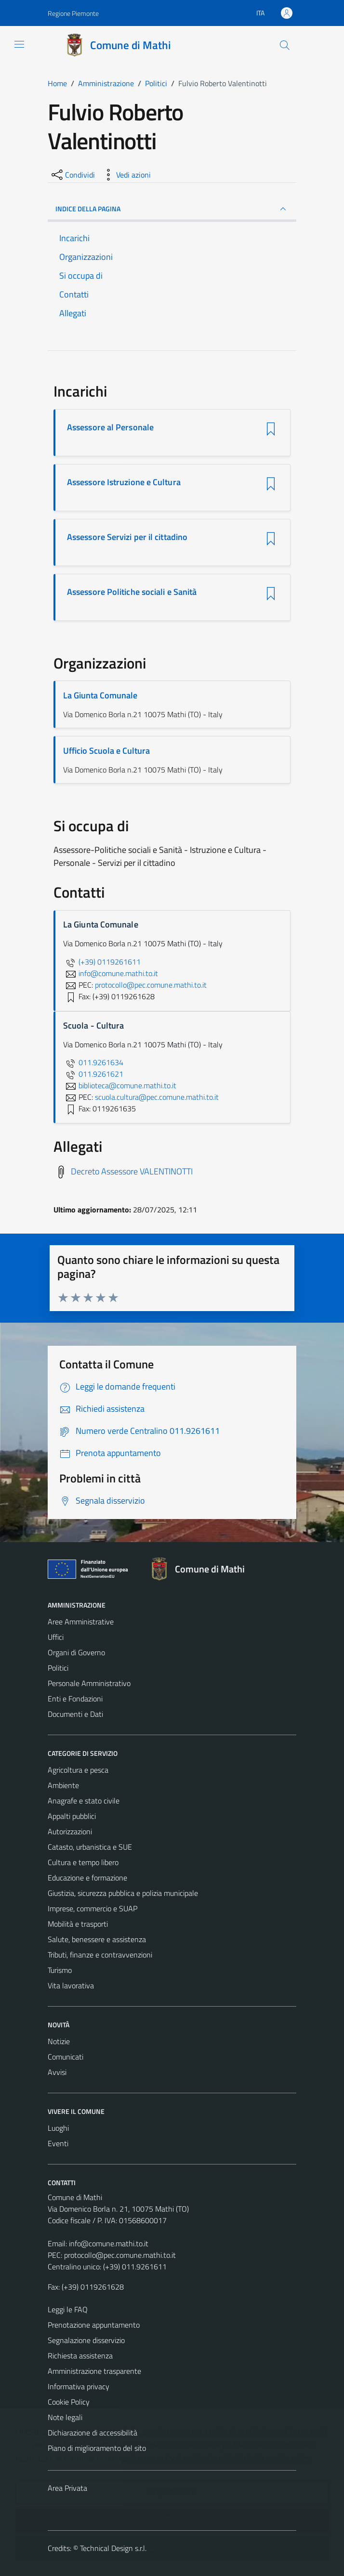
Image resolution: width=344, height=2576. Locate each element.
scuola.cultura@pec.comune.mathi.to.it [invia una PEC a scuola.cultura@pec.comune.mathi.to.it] (157, 1097)
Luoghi (58, 2128)
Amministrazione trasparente (94, 2371)
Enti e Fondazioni (75, 1698)
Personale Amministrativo (89, 1683)
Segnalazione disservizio (86, 2340)
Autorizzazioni (70, 1831)
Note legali (65, 2417)
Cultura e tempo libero (83, 1862)
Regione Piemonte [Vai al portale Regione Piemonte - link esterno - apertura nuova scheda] (73, 13)
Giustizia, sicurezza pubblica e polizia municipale (123, 1893)
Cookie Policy (69, 2402)
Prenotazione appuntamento (94, 2325)
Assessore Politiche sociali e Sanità (132, 592)
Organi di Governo (76, 1652)
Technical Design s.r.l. (113, 2548)
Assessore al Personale (110, 427)
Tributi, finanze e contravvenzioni (100, 1954)
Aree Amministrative (81, 1621)
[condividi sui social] (72, 174)
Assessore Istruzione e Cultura (124, 482)
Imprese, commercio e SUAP (92, 1908)
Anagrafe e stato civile (83, 1800)
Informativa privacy (78, 2386)
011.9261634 (93, 1062)
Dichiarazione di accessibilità (92, 2432)
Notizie (59, 2041)
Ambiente (63, 1785)
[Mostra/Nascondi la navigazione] (19, 44)
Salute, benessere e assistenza (97, 1939)
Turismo (60, 1970)
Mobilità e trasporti (78, 1924)
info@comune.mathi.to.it (108, 2243)
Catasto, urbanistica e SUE (90, 1847)
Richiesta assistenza (80, 2355)
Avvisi (57, 2072)
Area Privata (67, 2488)
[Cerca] (284, 45)
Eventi (58, 2143)
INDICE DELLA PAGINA (172, 209)
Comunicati (65, 2056)
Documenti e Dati (75, 1714)
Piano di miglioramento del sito (97, 2448)
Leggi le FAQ (68, 2309)
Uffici (56, 1637)
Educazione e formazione (87, 1877)
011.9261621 (93, 1074)
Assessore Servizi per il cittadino (127, 537)
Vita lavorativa (71, 1985)
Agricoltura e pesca (78, 1770)
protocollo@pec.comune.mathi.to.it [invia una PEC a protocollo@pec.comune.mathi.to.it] (151, 985)
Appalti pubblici (72, 1816)
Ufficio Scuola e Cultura (106, 750)
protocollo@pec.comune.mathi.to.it (120, 2255)
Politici (58, 1668)
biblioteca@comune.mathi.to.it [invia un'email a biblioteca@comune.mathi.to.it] (119, 1085)
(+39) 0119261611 (102, 961)
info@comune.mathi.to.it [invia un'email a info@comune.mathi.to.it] (110, 973)
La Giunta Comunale (100, 695)
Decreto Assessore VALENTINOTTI (132, 1170)
